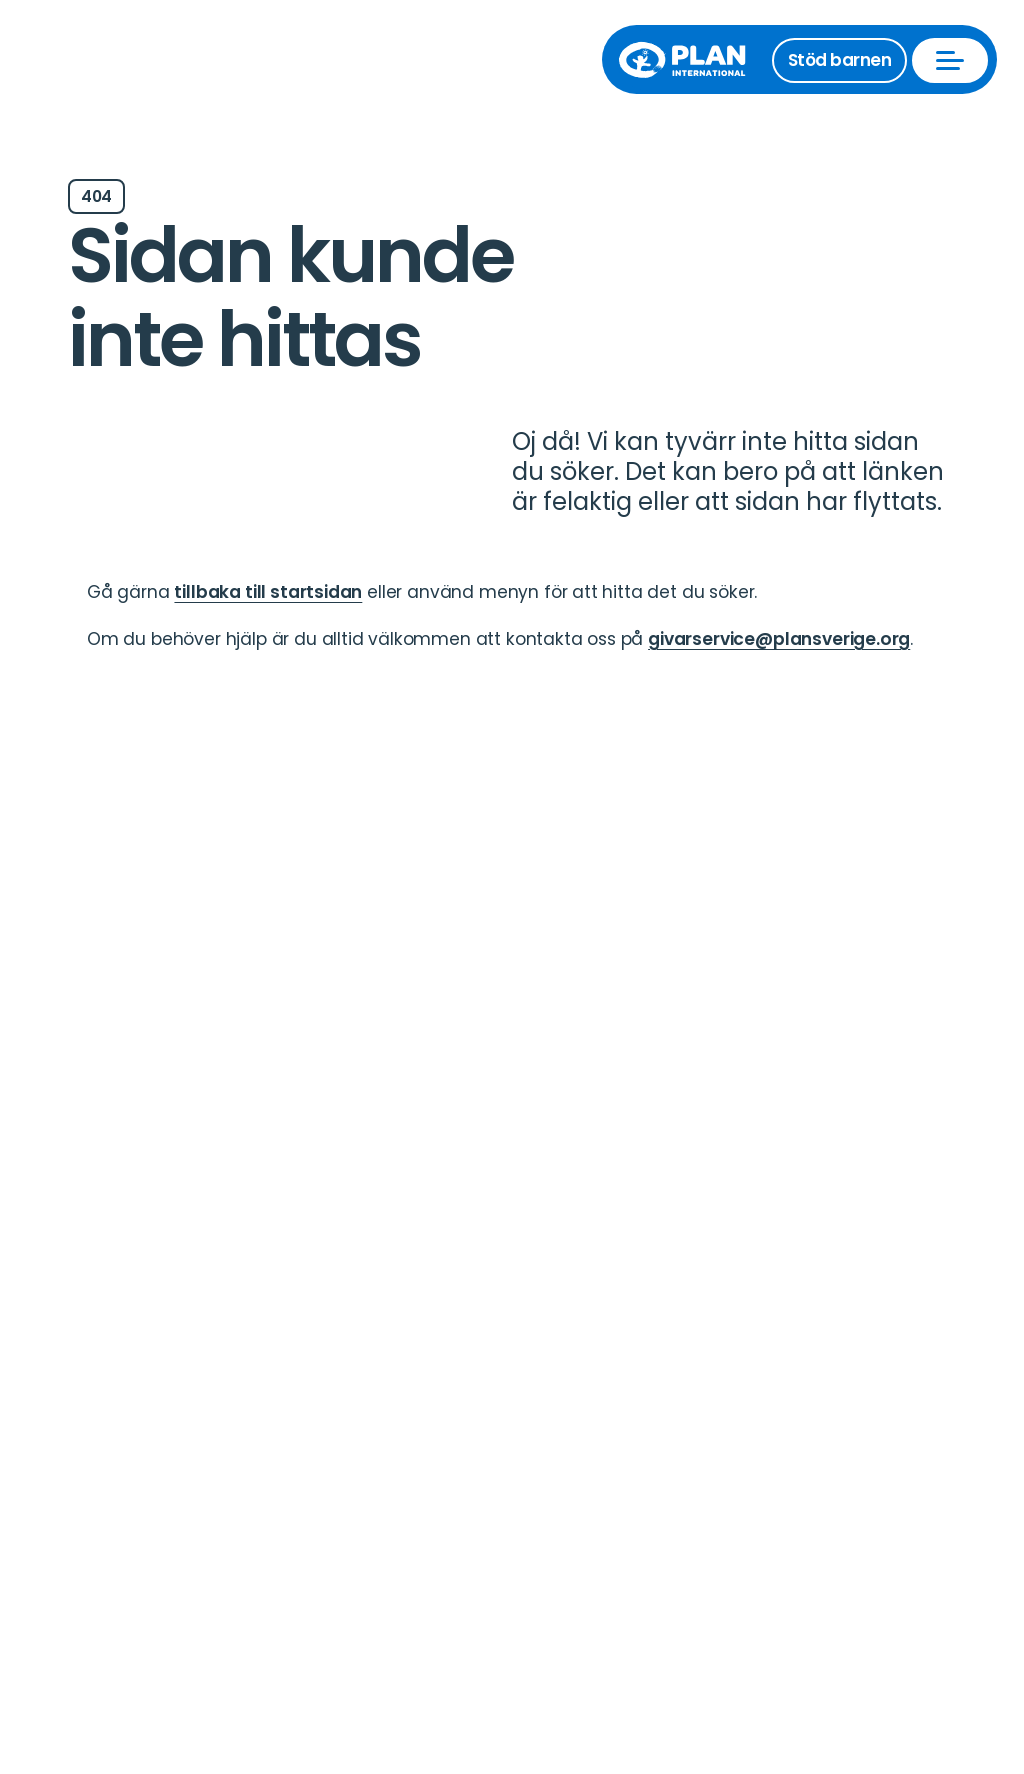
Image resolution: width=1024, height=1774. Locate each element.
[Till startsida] (692, 60)
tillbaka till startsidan (268, 592)
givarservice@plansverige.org (779, 639)
